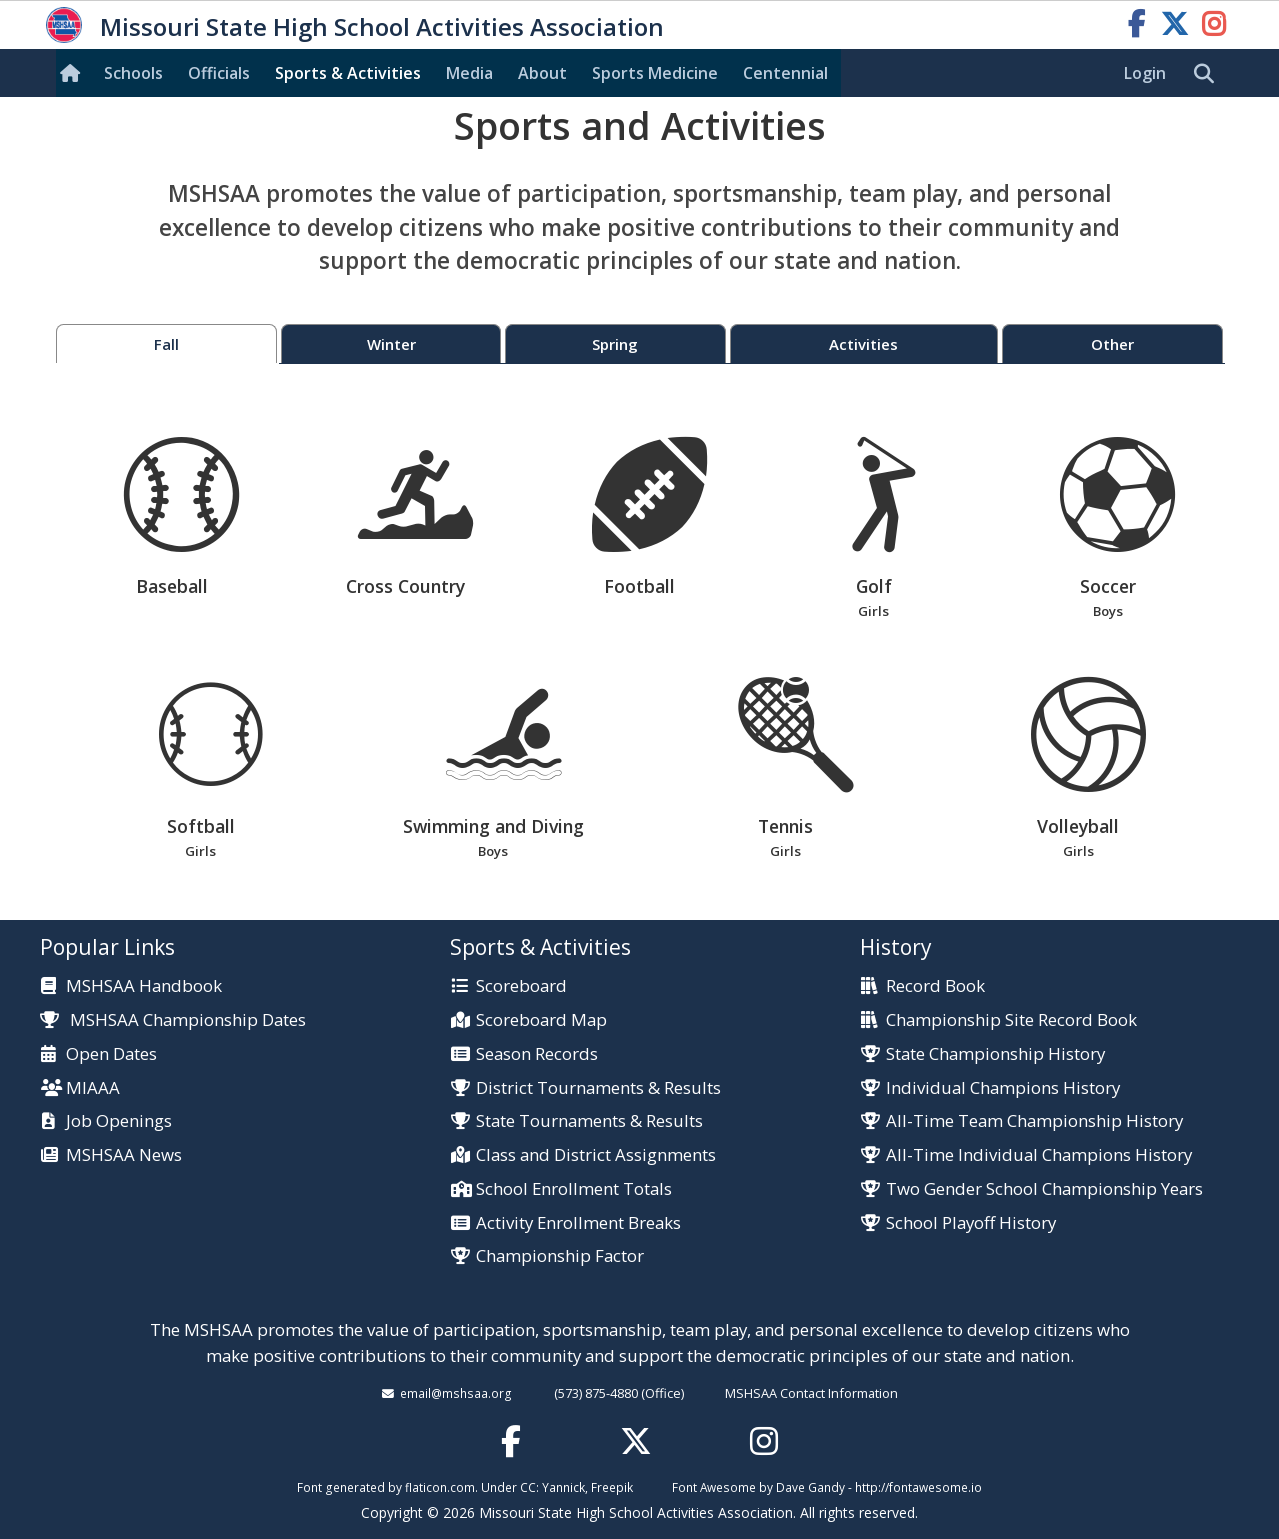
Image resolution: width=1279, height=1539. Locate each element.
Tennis (785, 769)
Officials (219, 73)
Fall (166, 344)
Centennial (785, 73)
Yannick (563, 1487)
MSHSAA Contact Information (811, 1393)
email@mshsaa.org (456, 1393)
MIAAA (93, 1088)
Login (1145, 73)
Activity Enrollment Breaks (578, 1223)
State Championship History (995, 1054)
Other (1112, 344)
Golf (873, 529)
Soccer (1107, 529)
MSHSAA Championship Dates (173, 1019)
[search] (1209, 74)
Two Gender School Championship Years (1044, 1189)
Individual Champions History (1003, 1088)
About (542, 73)
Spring (615, 344)
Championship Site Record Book (1011, 1020)
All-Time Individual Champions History (1039, 1155)
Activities (863, 344)
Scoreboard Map (541, 1020)
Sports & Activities (348, 73)
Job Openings (119, 1121)
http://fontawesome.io (918, 1487)
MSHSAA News (124, 1155)
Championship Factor (560, 1256)
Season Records (537, 1054)
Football (649, 517)
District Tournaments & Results (598, 1088)
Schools (133, 73)
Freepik (612, 1487)
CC (528, 1487)
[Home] (74, 73)
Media (469, 73)
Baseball (181, 517)
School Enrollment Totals (574, 1189)
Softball (200, 769)
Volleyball (1078, 769)
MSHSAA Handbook (144, 986)
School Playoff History (971, 1223)
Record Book (935, 986)
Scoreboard (521, 986)
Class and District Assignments (596, 1155)
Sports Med (655, 73)
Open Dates (111, 1054)
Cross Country (415, 517)
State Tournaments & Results (589, 1121)
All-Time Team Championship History (1034, 1121)
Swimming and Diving (493, 769)
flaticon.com (440, 1487)
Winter (391, 344)
